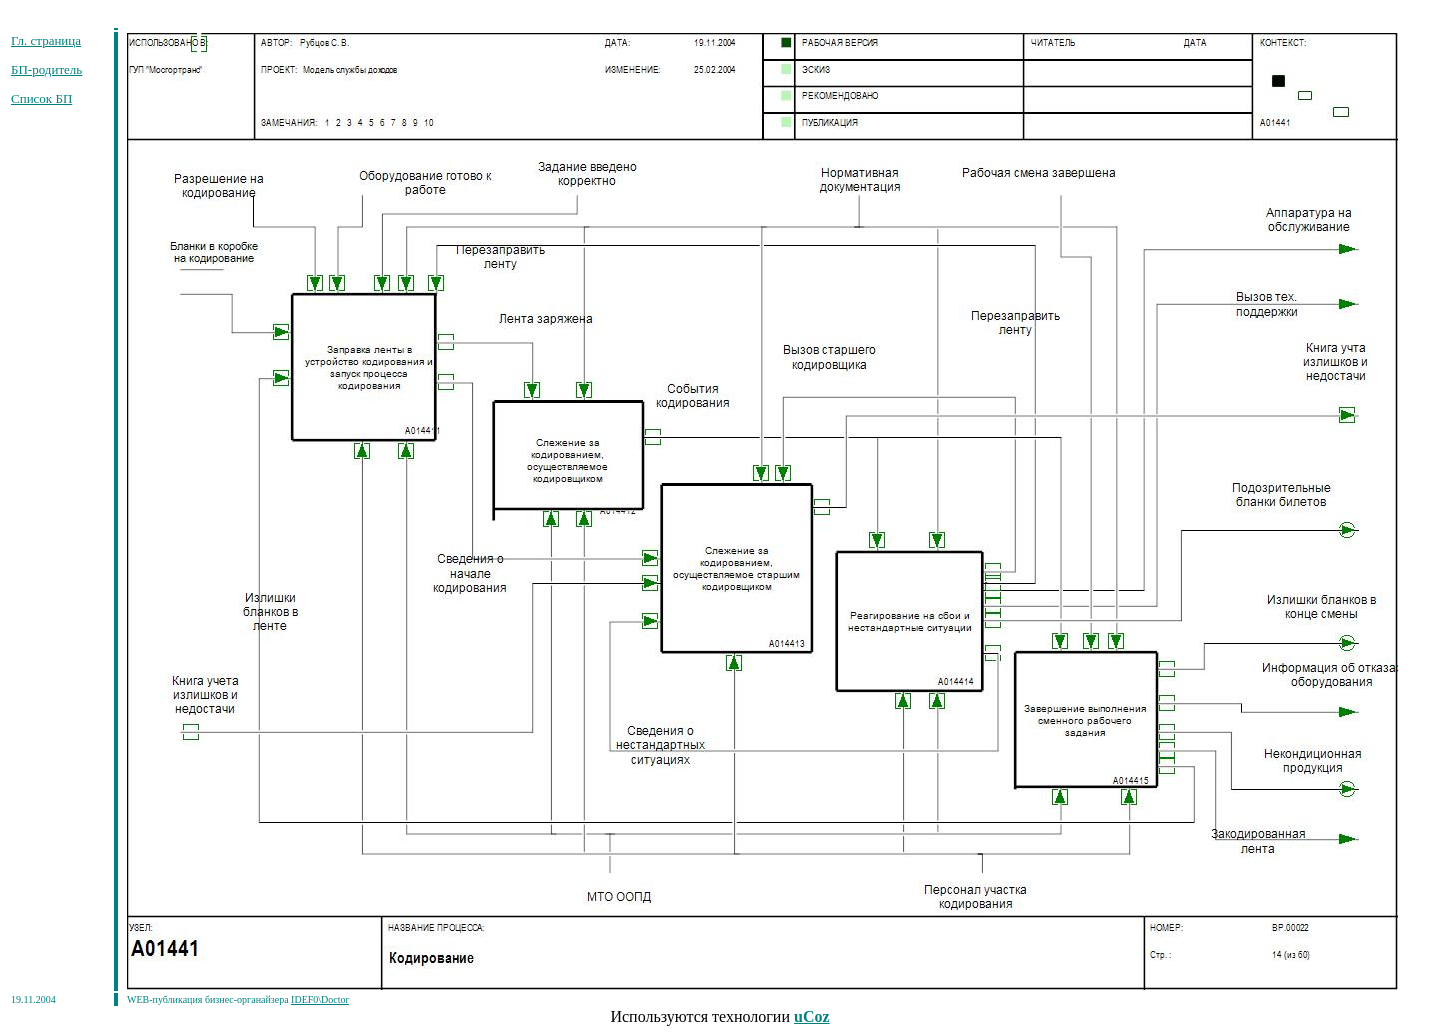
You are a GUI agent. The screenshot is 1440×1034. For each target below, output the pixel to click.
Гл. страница (46, 40)
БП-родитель (46, 69)
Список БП (41, 98)
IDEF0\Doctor (320, 999)
